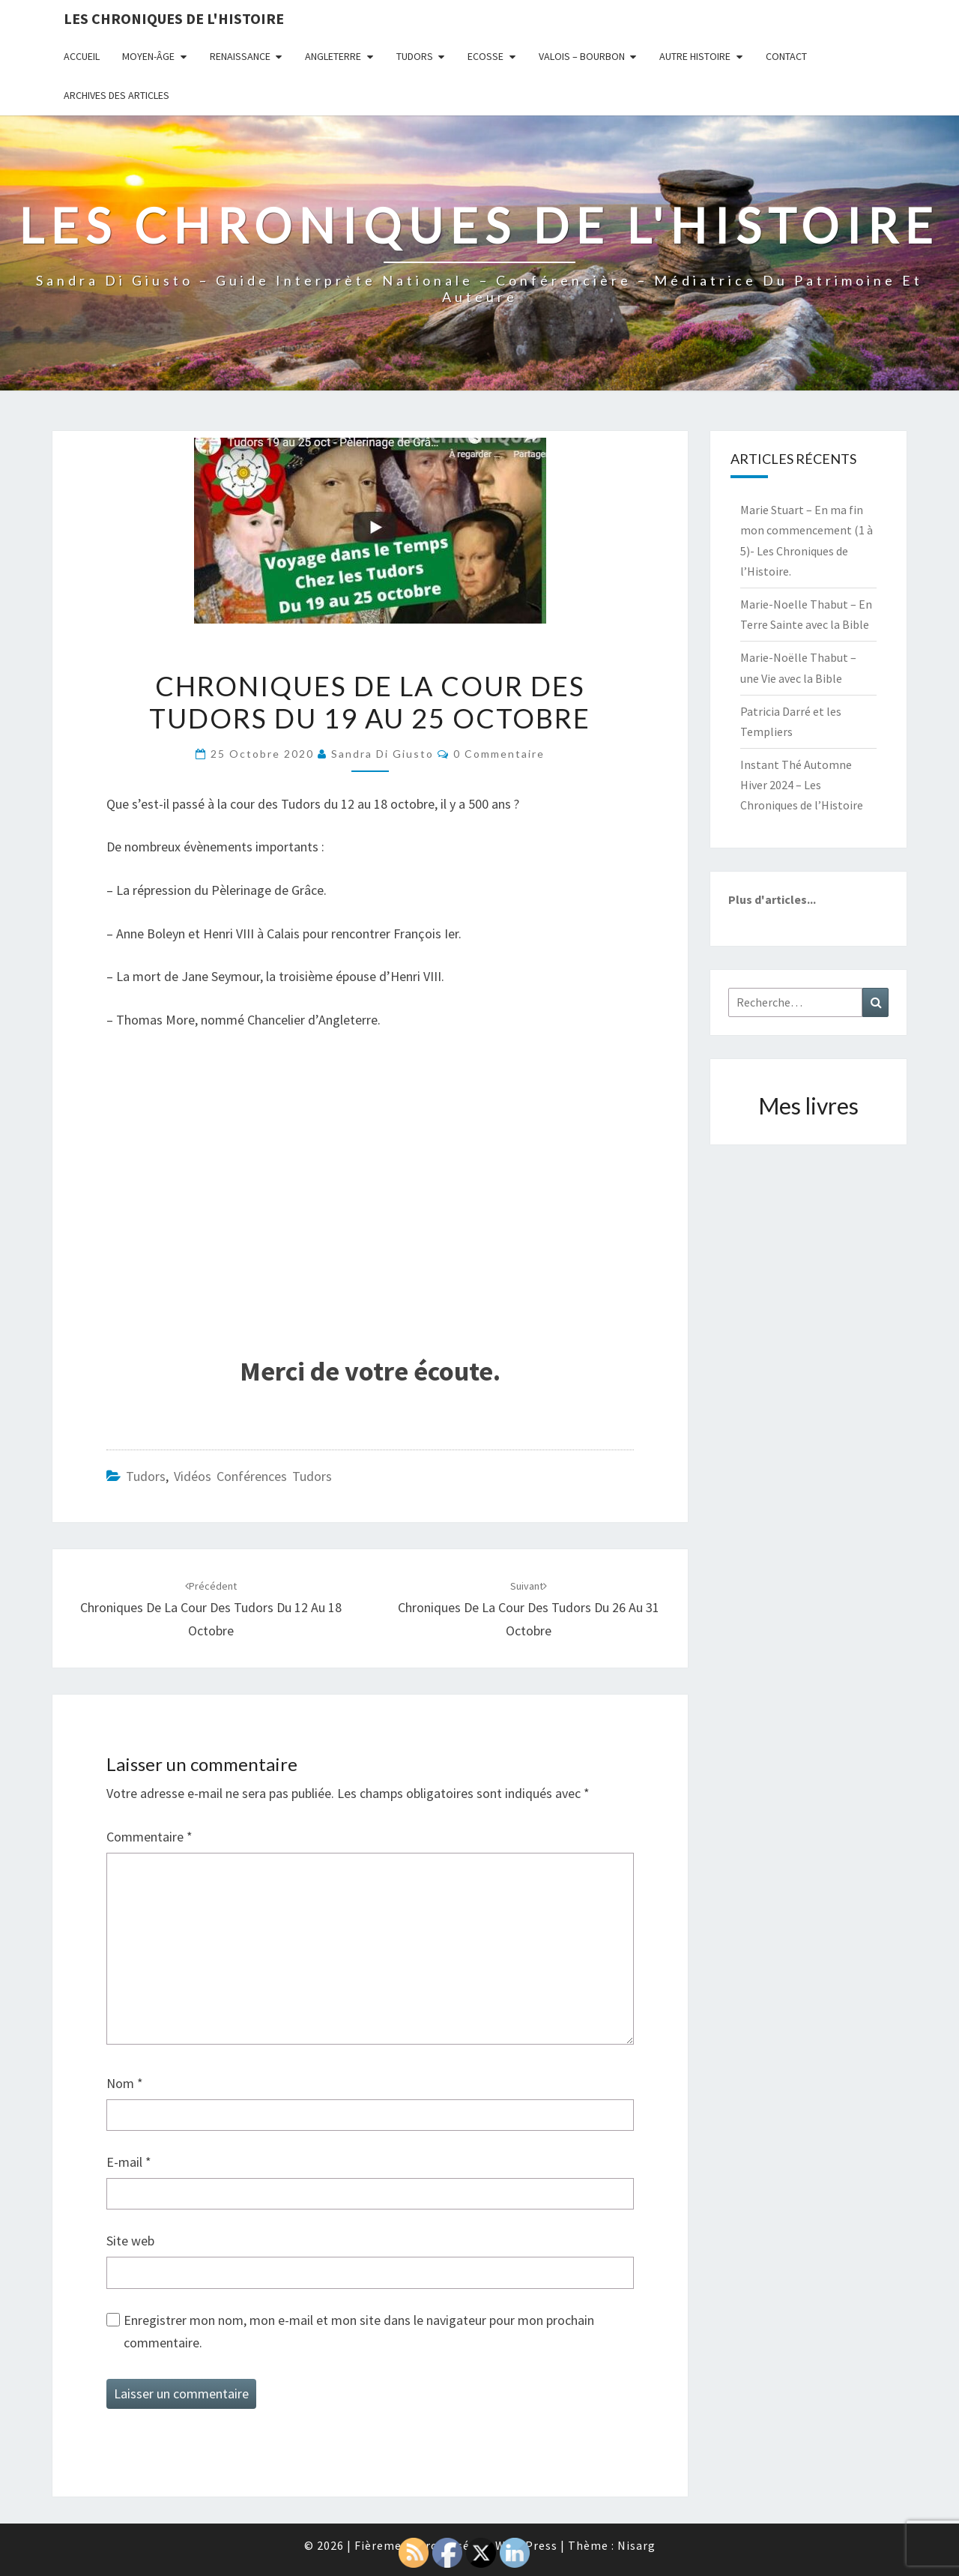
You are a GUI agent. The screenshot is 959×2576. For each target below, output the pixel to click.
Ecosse (485, 56)
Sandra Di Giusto (382, 753)
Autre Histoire (694, 56)
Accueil (82, 56)
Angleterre (333, 56)
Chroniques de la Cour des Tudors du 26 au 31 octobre (528, 1609)
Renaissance (240, 56)
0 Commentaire (499, 753)
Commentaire (149, 1836)
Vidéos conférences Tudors (253, 1476)
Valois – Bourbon (582, 56)
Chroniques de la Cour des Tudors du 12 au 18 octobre (211, 1609)
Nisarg (636, 2545)
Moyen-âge (148, 56)
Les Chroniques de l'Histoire (174, 18)
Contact (786, 56)
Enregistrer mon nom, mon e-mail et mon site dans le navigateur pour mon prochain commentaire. (359, 2331)
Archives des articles (116, 95)
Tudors (414, 56)
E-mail (128, 2162)
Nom (124, 2083)
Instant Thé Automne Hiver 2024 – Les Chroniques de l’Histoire (801, 784)
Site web (130, 2240)
